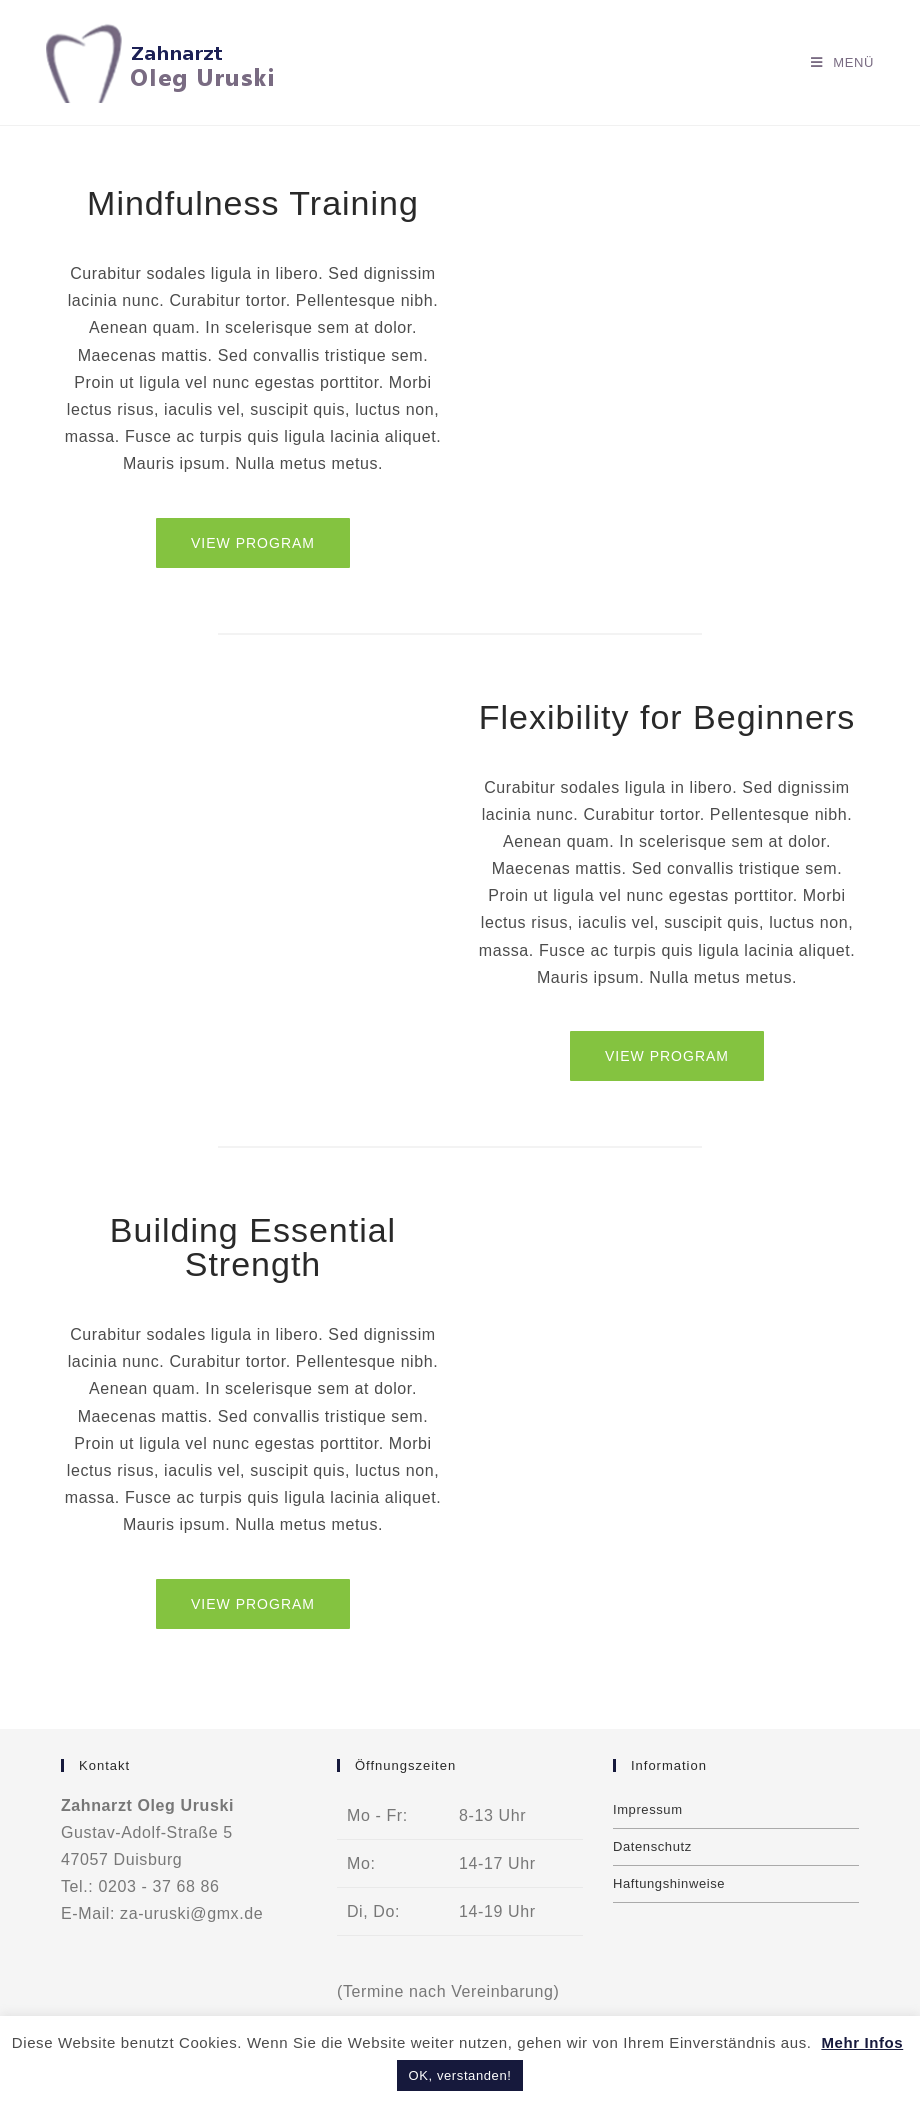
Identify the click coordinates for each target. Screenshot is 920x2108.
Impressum (648, 1809)
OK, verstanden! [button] (460, 2075)
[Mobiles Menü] (842, 62)
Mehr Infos (862, 2042)
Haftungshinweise (669, 1883)
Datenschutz (652, 1846)
